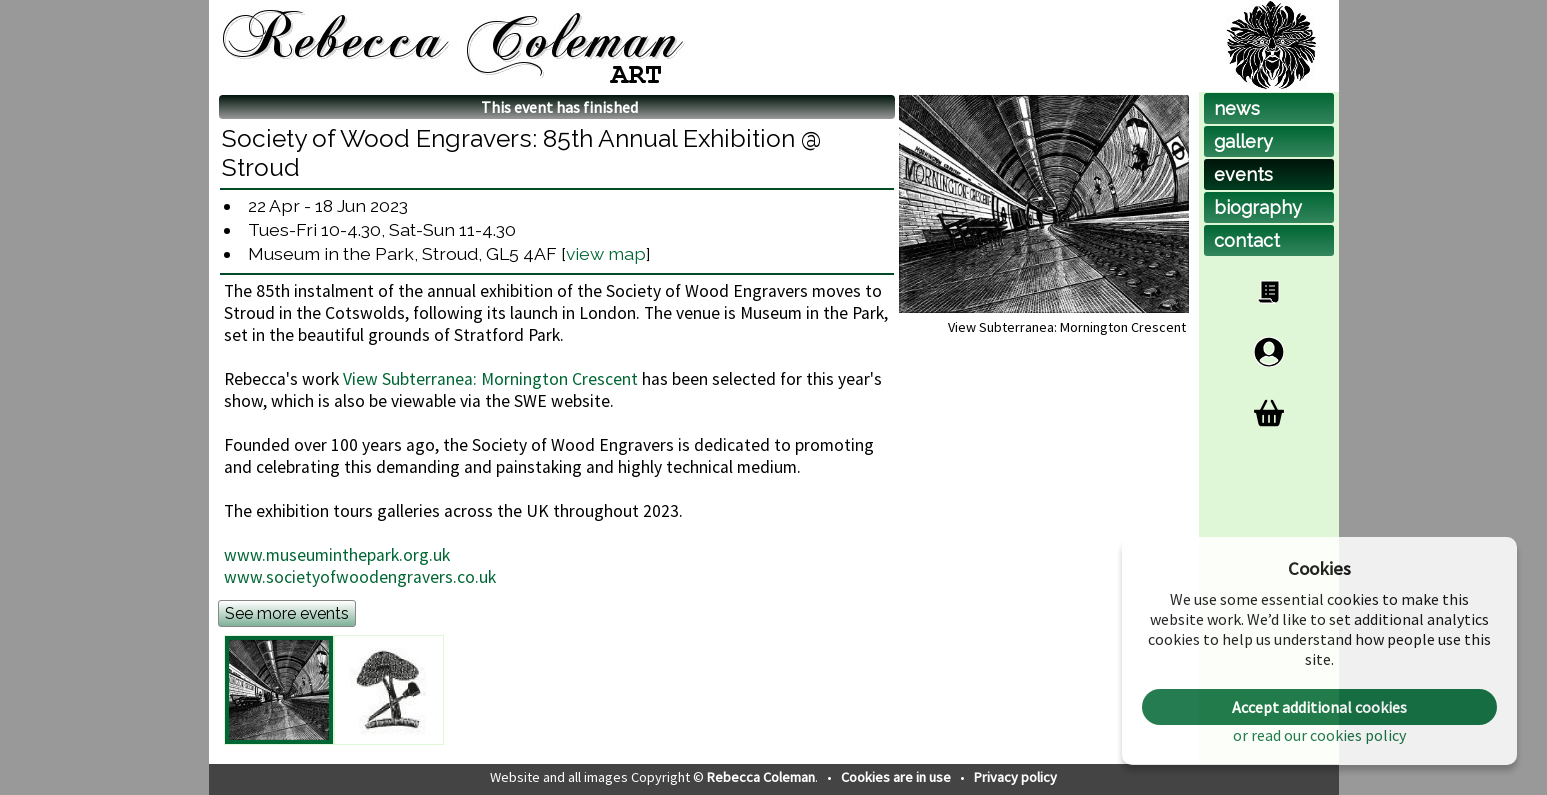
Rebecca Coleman (761, 777)
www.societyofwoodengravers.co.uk (360, 577)
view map (606, 253)
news (1237, 108)
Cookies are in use (897, 777)
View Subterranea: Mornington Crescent (490, 379)
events (1243, 174)
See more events (287, 613)
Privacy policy (1015, 777)
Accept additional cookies (1319, 707)
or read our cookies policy (1319, 735)
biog (1258, 207)
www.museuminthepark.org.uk (337, 555)
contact (1247, 240)
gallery (1243, 141)
